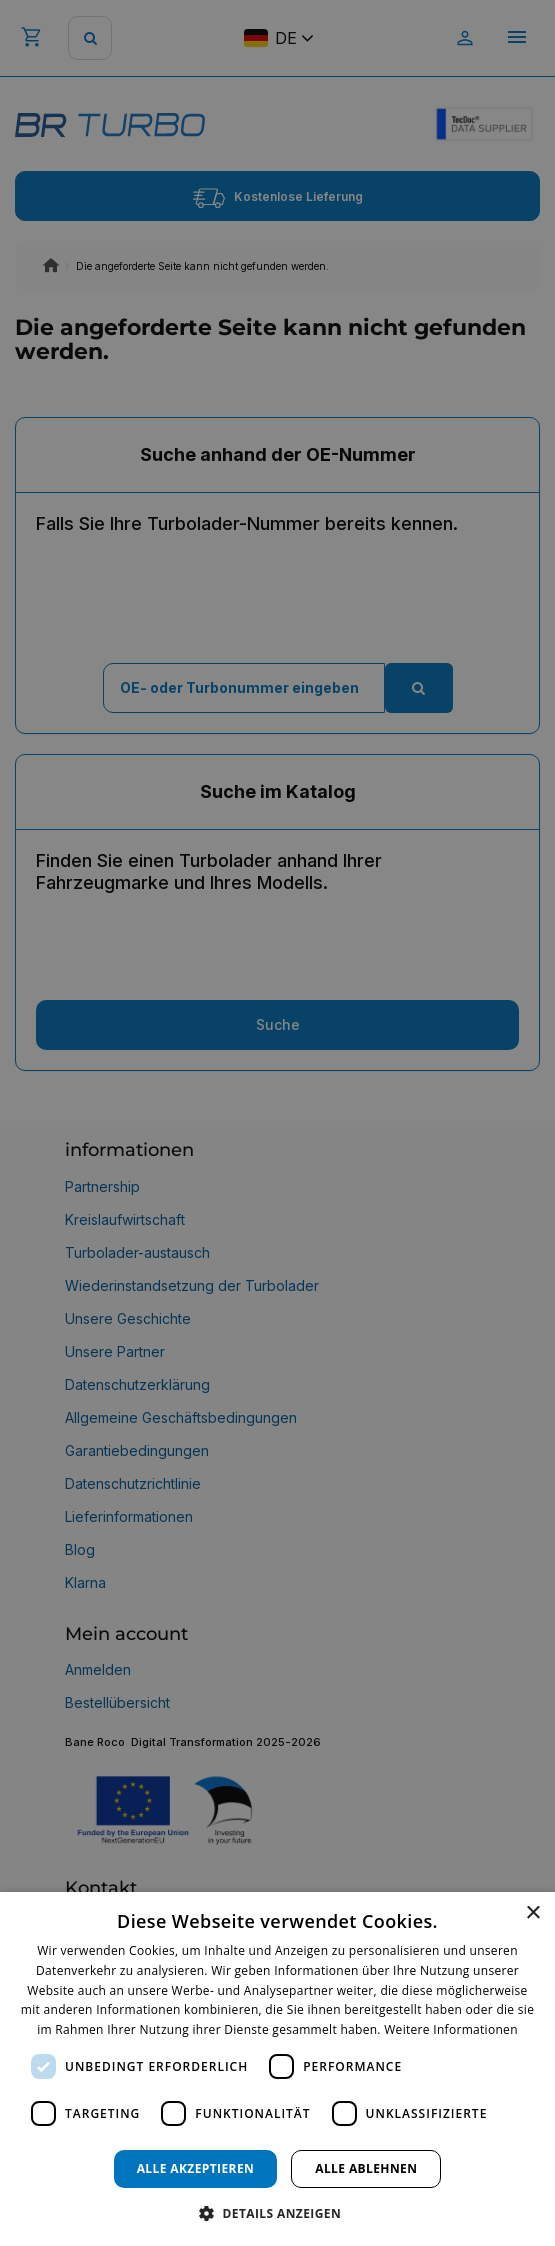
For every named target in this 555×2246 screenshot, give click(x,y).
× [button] (532, 1913)
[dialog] (277, 2069)
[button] (277, 2212)
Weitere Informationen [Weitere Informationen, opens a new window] (451, 2029)
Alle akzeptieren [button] (196, 2168)
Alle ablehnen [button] (366, 2168)
